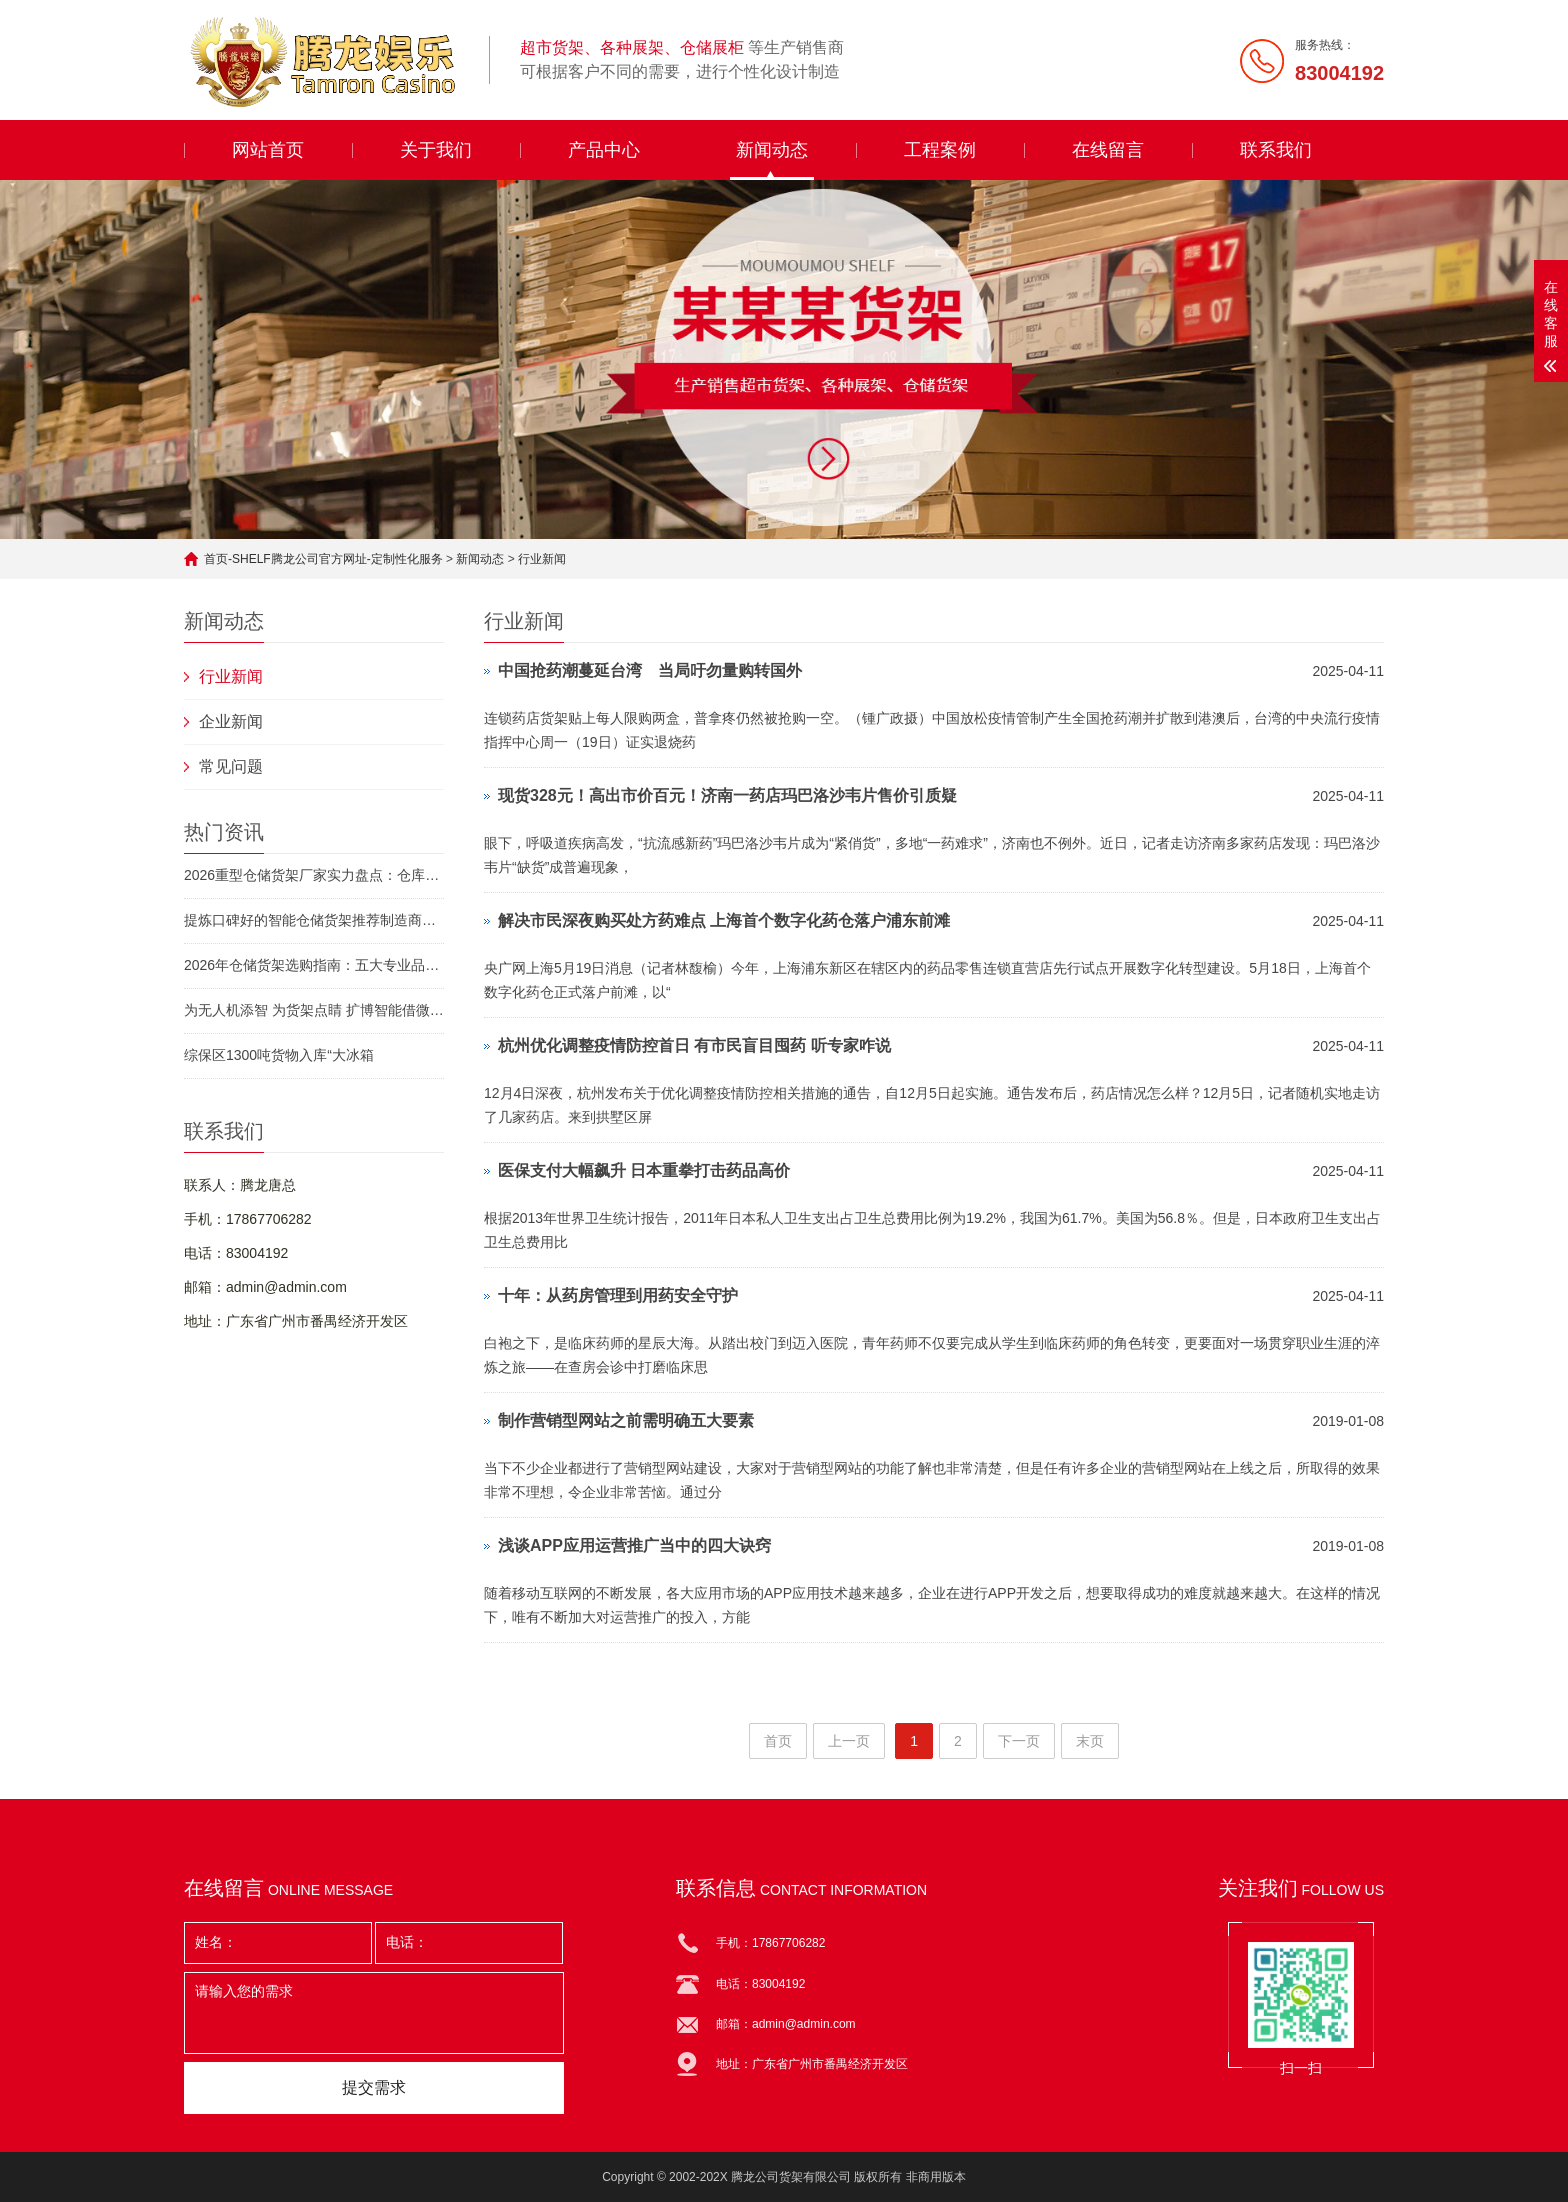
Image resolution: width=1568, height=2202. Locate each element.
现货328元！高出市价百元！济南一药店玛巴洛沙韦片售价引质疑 (727, 795)
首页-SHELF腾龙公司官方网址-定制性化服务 (323, 559)
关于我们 (436, 150)
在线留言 (1108, 150)
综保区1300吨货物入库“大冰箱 (279, 1055)
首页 (778, 1741)
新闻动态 (772, 150)
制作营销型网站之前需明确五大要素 (626, 1420)
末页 (1090, 1741)
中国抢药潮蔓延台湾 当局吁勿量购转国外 (650, 670)
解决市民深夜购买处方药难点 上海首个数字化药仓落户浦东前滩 (724, 920)
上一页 (849, 1741)
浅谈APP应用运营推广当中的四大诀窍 (634, 1545)
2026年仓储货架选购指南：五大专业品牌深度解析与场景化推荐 (314, 965)
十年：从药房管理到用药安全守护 (618, 1295)
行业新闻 (542, 559)
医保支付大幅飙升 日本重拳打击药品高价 (644, 1170)
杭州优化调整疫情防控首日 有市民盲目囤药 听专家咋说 (694, 1045)
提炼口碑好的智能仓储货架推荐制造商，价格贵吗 (314, 920)
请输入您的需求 (374, 2013)
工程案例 (940, 150)
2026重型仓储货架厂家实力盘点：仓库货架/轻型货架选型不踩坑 (314, 875)
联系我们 (1276, 150)
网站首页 (268, 150)
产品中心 (604, 150)
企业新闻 (231, 721)
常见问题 (231, 766)
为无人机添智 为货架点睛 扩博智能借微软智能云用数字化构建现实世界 (314, 1010)
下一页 (1019, 1741)
